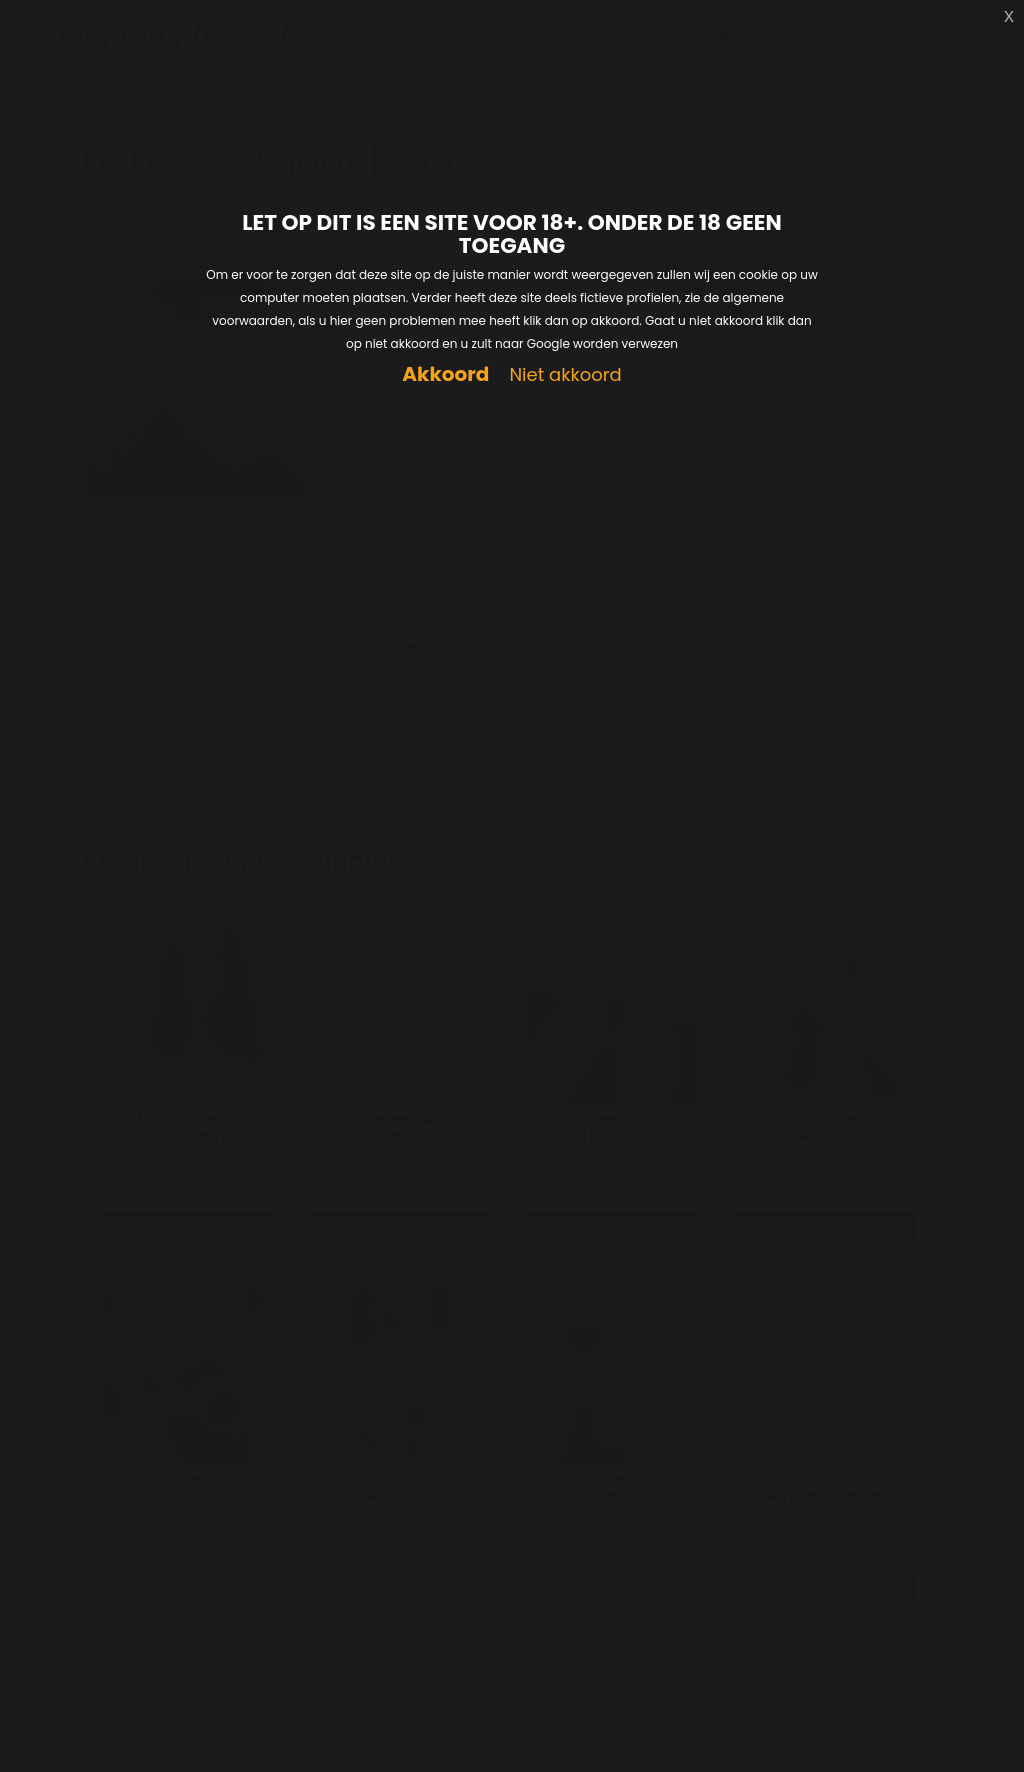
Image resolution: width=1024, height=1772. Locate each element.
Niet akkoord (565, 375)
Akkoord (445, 374)
